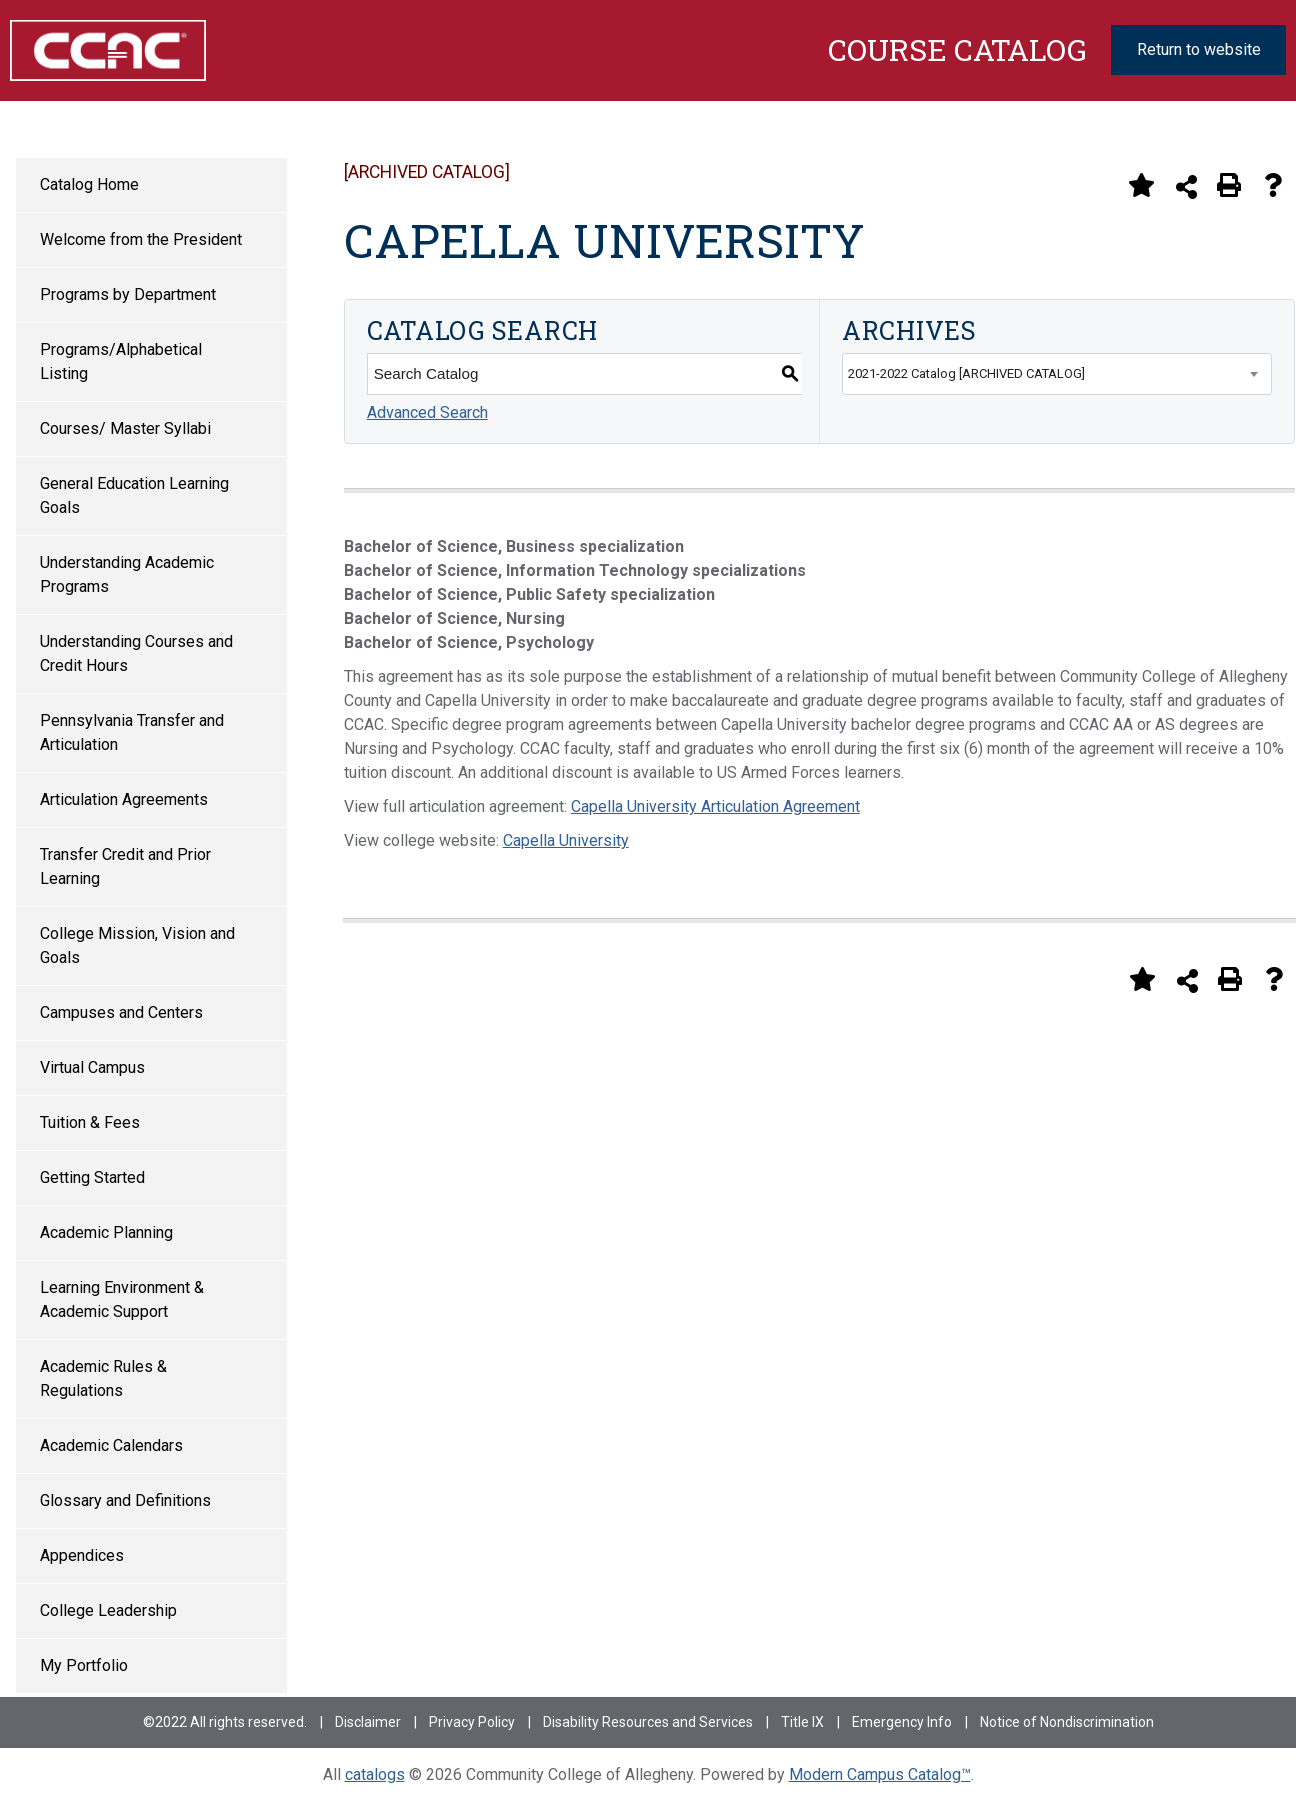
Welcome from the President (141, 239)
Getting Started (92, 1177)
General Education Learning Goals (134, 495)
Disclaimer (368, 1722)
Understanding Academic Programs (127, 574)
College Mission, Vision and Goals (137, 945)
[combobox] (1057, 374)
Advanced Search (427, 412)
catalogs (375, 1774)
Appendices (82, 1555)
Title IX (802, 1722)
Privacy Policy (472, 1722)
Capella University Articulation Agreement (715, 806)
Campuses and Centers (121, 1012)
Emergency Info (902, 1722)
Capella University (566, 840)
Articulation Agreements (124, 799)
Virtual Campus (92, 1067)
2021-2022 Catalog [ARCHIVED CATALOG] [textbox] (966, 373)
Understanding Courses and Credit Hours (136, 653)
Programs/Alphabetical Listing (121, 361)
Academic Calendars (111, 1445)
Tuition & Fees (90, 1122)
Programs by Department (128, 294)
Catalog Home (89, 184)
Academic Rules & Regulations (103, 1378)
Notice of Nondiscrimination (1067, 1722)
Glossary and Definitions (125, 1500)
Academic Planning (106, 1232)
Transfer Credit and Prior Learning (125, 866)
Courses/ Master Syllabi (125, 428)
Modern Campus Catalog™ (880, 1774)
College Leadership (108, 1610)
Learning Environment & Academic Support (122, 1299)
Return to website (1199, 49)
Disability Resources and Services (648, 1722)
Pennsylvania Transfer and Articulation (132, 732)
